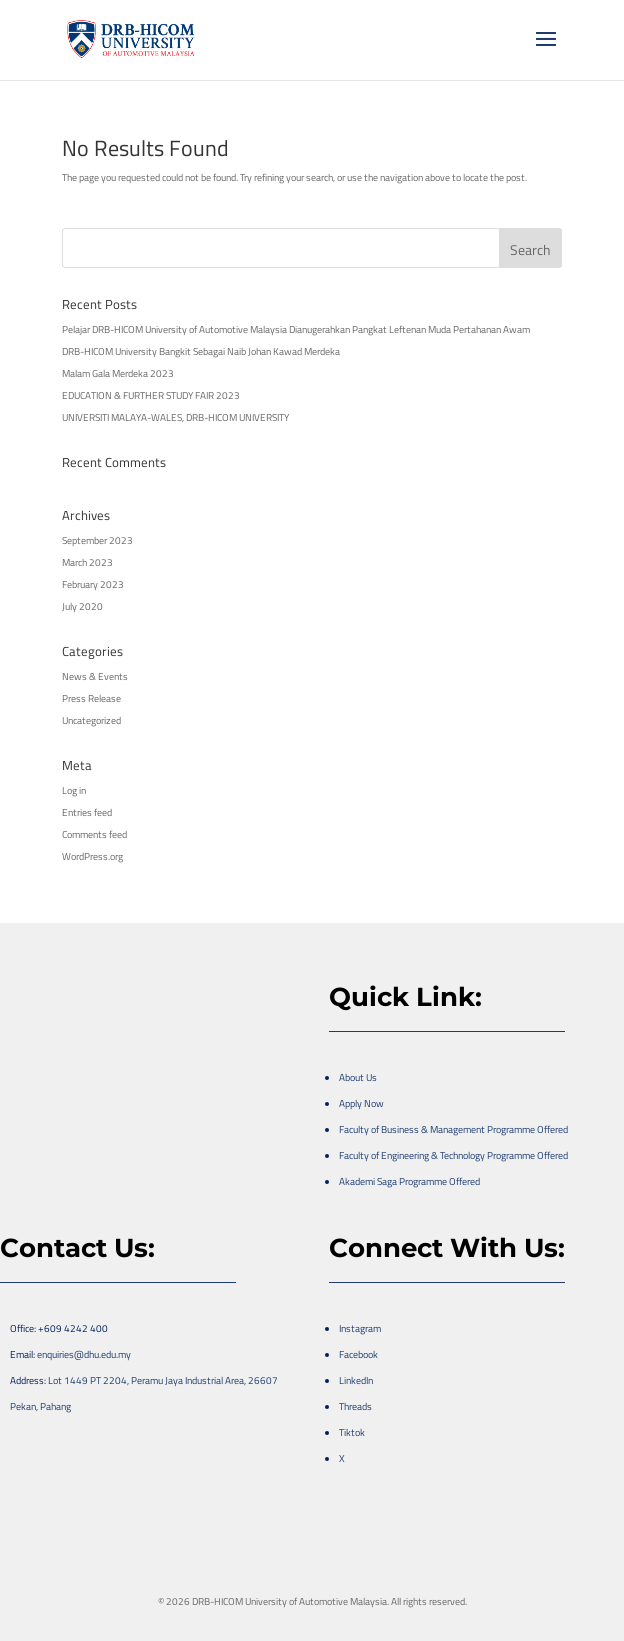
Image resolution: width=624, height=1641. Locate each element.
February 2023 (93, 584)
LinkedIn (356, 1380)
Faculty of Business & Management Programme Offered (453, 1129)
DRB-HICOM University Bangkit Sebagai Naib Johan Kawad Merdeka (201, 351)
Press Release (91, 698)
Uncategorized (91, 720)
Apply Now (361, 1103)
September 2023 (97, 540)
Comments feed (94, 834)
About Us (358, 1077)
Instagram (360, 1328)
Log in (74, 790)
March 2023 (87, 562)
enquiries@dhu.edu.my (84, 1354)
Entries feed (87, 812)
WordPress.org (92, 856)
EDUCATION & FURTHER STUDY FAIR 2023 (151, 395)
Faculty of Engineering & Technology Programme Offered (453, 1155)
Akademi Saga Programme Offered (409, 1181)
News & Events (95, 676)
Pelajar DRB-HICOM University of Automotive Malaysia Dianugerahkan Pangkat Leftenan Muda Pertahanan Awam (296, 329)
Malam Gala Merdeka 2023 (118, 373)
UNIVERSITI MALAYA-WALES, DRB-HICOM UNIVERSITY (175, 417)
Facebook (358, 1354)
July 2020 (82, 606)
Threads (355, 1406)
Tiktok (352, 1432)
